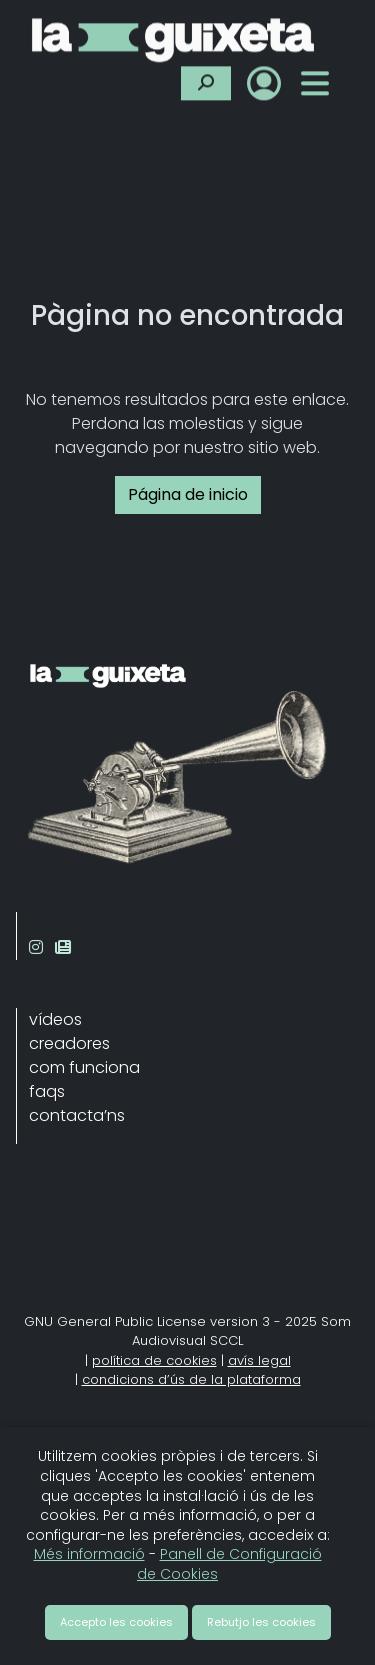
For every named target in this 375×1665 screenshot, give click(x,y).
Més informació (89, 1554)
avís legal (259, 1360)
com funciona (84, 1067)
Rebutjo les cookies (261, 1622)
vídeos (55, 1019)
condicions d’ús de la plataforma (191, 1379)
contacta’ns (77, 1115)
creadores (69, 1043)
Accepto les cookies (116, 1622)
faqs (47, 1091)
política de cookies (154, 1360)
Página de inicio (188, 494)
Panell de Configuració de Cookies (229, 1564)
